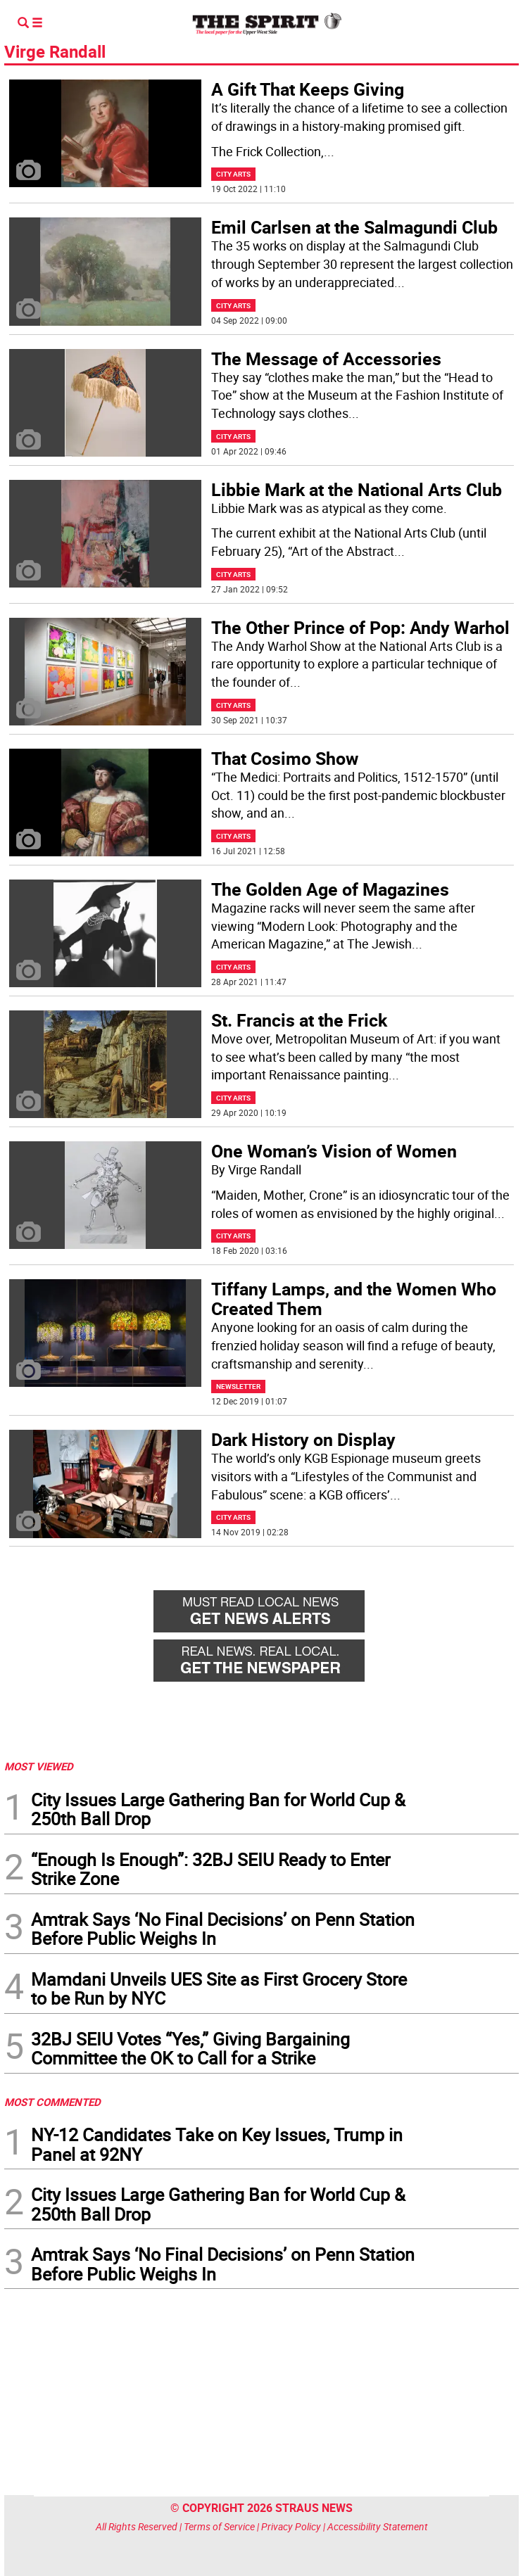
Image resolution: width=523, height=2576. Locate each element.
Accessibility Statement (377, 2526)
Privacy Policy (291, 2526)
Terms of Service (219, 2526)
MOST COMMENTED (52, 2102)
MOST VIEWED (38, 1766)
